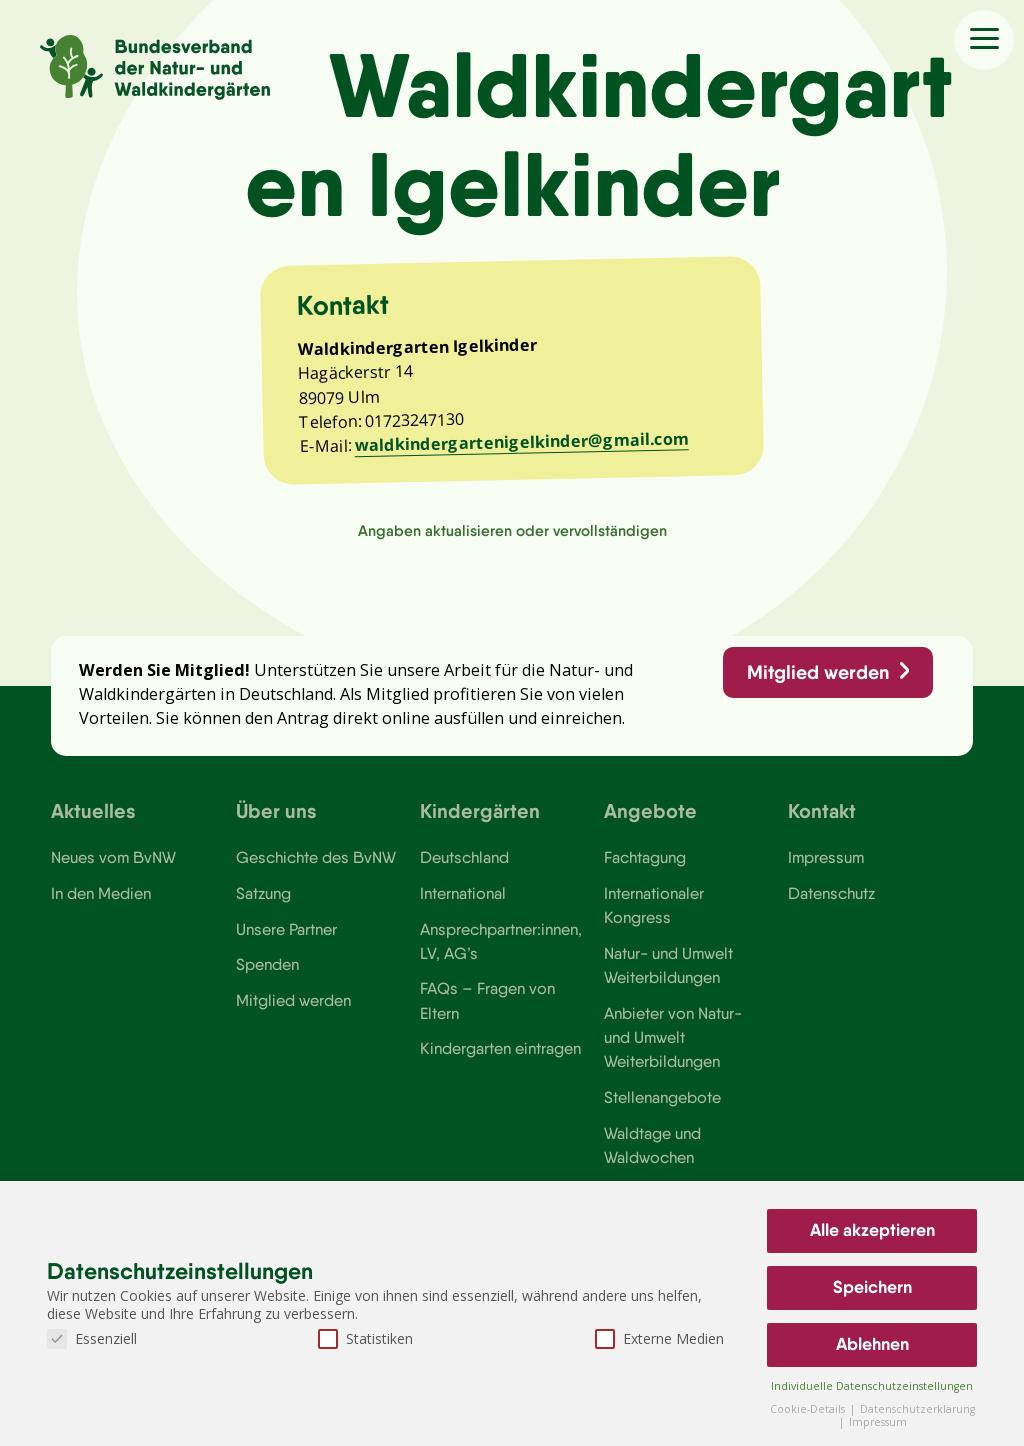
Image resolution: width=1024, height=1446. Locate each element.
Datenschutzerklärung (917, 1409)
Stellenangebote (662, 1097)
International (463, 893)
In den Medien (101, 893)
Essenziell (92, 1338)
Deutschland (464, 858)
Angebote (650, 811)
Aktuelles (93, 811)
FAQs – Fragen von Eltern (487, 1001)
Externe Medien (659, 1338)
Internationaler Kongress (654, 905)
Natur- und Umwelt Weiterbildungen (668, 965)
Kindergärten (480, 811)
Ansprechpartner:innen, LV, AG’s (501, 941)
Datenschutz (831, 893)
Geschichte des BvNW (316, 858)
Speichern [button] (872, 1287)
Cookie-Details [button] (809, 1409)
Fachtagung (645, 858)
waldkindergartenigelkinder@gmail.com (521, 441)
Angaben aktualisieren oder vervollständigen (512, 530)
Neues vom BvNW (113, 858)
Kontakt (822, 811)
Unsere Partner (286, 929)
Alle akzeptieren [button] (872, 1230)
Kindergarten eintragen (500, 1049)
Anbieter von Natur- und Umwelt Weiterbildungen (673, 1037)
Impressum (826, 858)
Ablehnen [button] (872, 1344)
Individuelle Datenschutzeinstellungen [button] (872, 1386)
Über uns (276, 811)
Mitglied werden (818, 672)
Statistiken (365, 1338)
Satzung (263, 893)
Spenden (267, 964)
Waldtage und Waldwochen (652, 1145)
